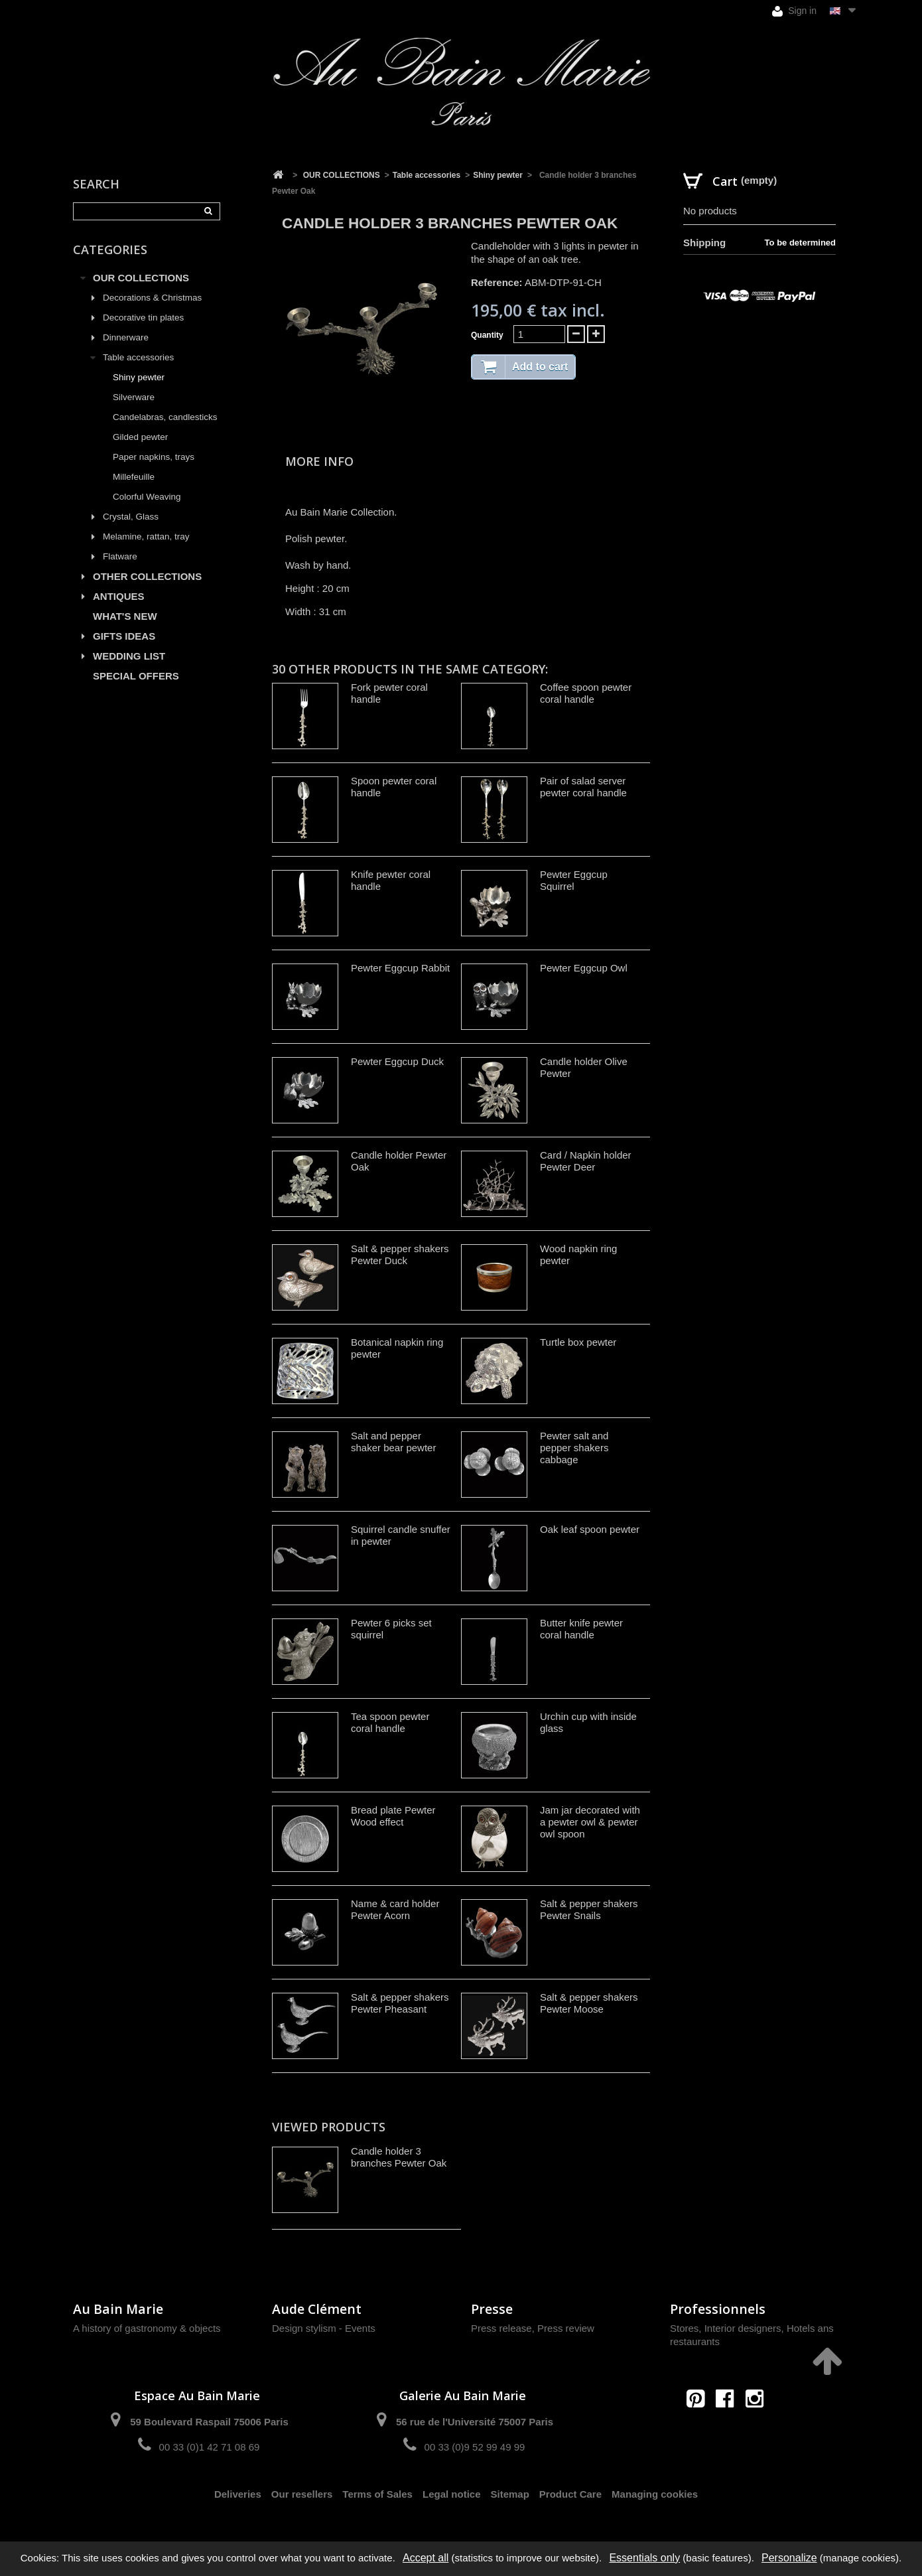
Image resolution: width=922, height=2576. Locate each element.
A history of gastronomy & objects (147, 2328)
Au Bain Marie (118, 2309)
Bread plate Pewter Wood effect (393, 1815)
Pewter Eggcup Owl (583, 967)
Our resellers (302, 2494)
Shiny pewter (139, 377)
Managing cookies (655, 2494)
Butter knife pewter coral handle (581, 1628)
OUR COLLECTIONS (141, 277)
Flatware (120, 556)
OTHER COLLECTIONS (147, 576)
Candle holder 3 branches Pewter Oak (398, 2157)
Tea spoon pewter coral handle (390, 1722)
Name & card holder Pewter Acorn (395, 1909)
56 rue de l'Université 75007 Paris (474, 2421)
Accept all (425, 2557)
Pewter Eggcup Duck (397, 1061)
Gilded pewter (140, 437)
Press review (565, 2328)
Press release (501, 2328)
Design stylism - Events (323, 2328)
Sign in (794, 11)
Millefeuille (134, 477)
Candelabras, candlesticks (165, 417)
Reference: (497, 282)
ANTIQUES (119, 596)
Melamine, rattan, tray (146, 536)
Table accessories (138, 357)
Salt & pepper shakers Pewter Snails (589, 1909)
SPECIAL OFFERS (136, 675)
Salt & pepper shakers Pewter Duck (400, 1254)
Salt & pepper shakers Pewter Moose (589, 2003)
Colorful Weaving (147, 497)
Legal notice (452, 2494)
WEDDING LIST (129, 656)
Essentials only (644, 2557)
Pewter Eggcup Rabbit (400, 967)
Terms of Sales (377, 2494)
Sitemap (510, 2494)
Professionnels (717, 2309)
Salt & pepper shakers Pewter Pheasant (400, 2003)
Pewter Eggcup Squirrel (574, 880)
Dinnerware (126, 337)
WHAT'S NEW (125, 616)
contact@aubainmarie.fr (729, 2427)
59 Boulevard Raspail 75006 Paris (209, 2421)
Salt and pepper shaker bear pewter (393, 1441)
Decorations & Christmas (152, 298)
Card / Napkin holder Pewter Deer (585, 1161)
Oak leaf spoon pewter (589, 1529)
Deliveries (237, 2494)
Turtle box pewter (578, 1342)
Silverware (134, 397)
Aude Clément (317, 2309)
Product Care (570, 2494)
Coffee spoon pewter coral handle (585, 693)
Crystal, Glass (131, 517)
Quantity (487, 335)
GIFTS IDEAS (124, 636)
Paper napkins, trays (153, 457)
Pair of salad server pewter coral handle (583, 786)
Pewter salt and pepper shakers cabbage (574, 1447)
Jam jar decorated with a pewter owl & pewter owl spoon (590, 1821)
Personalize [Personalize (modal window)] (789, 2557)
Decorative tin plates (143, 317)
